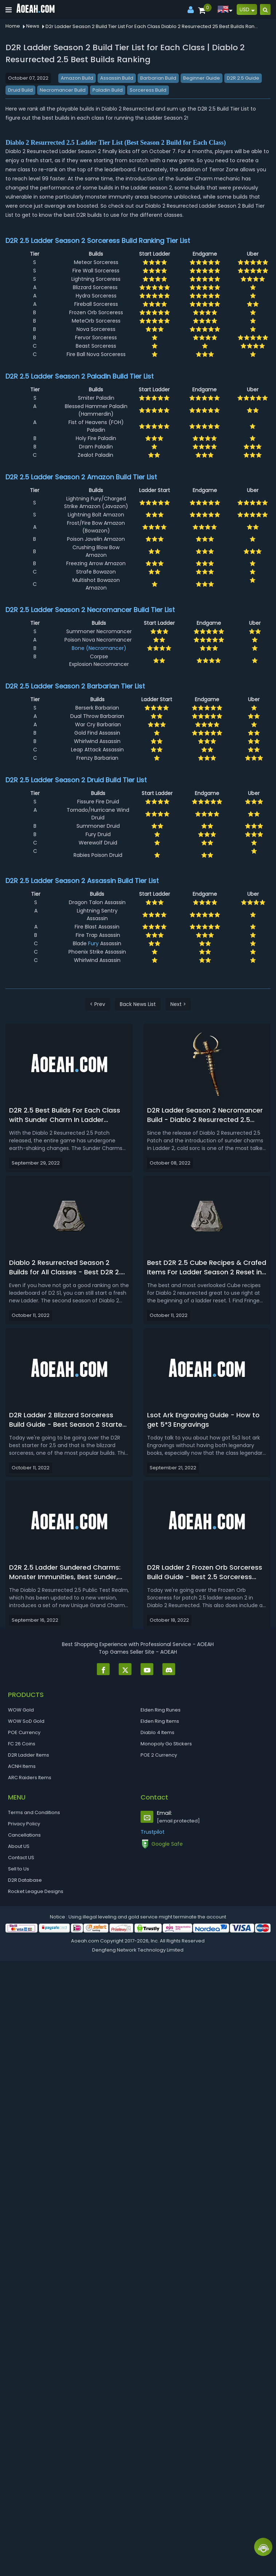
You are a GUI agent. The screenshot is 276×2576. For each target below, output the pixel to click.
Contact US (21, 1857)
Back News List (138, 1004)
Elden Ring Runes (161, 1709)
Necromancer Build (63, 90)
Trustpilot (153, 1832)
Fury (93, 943)
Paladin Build (107, 90)
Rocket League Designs (35, 1891)
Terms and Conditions (34, 1812)
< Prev (97, 1004)
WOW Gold (21, 1709)
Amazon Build (77, 78)
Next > (178, 1004)
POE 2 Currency (159, 1755)
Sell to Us (18, 1868)
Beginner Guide (201, 78)
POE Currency (24, 1732)
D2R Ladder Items (28, 1755)
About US (18, 1846)
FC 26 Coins (21, 1743)
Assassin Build (116, 78)
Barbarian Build (158, 78)
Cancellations (24, 1835)
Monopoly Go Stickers (166, 1743)
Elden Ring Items (160, 1721)
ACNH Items (22, 1766)
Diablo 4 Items (157, 1732)
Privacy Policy (24, 1823)
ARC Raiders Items (29, 1777)
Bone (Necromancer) (99, 648)
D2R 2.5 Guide (243, 78)
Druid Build (20, 90)
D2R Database (25, 1880)
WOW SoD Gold (26, 1721)
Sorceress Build (148, 90)
